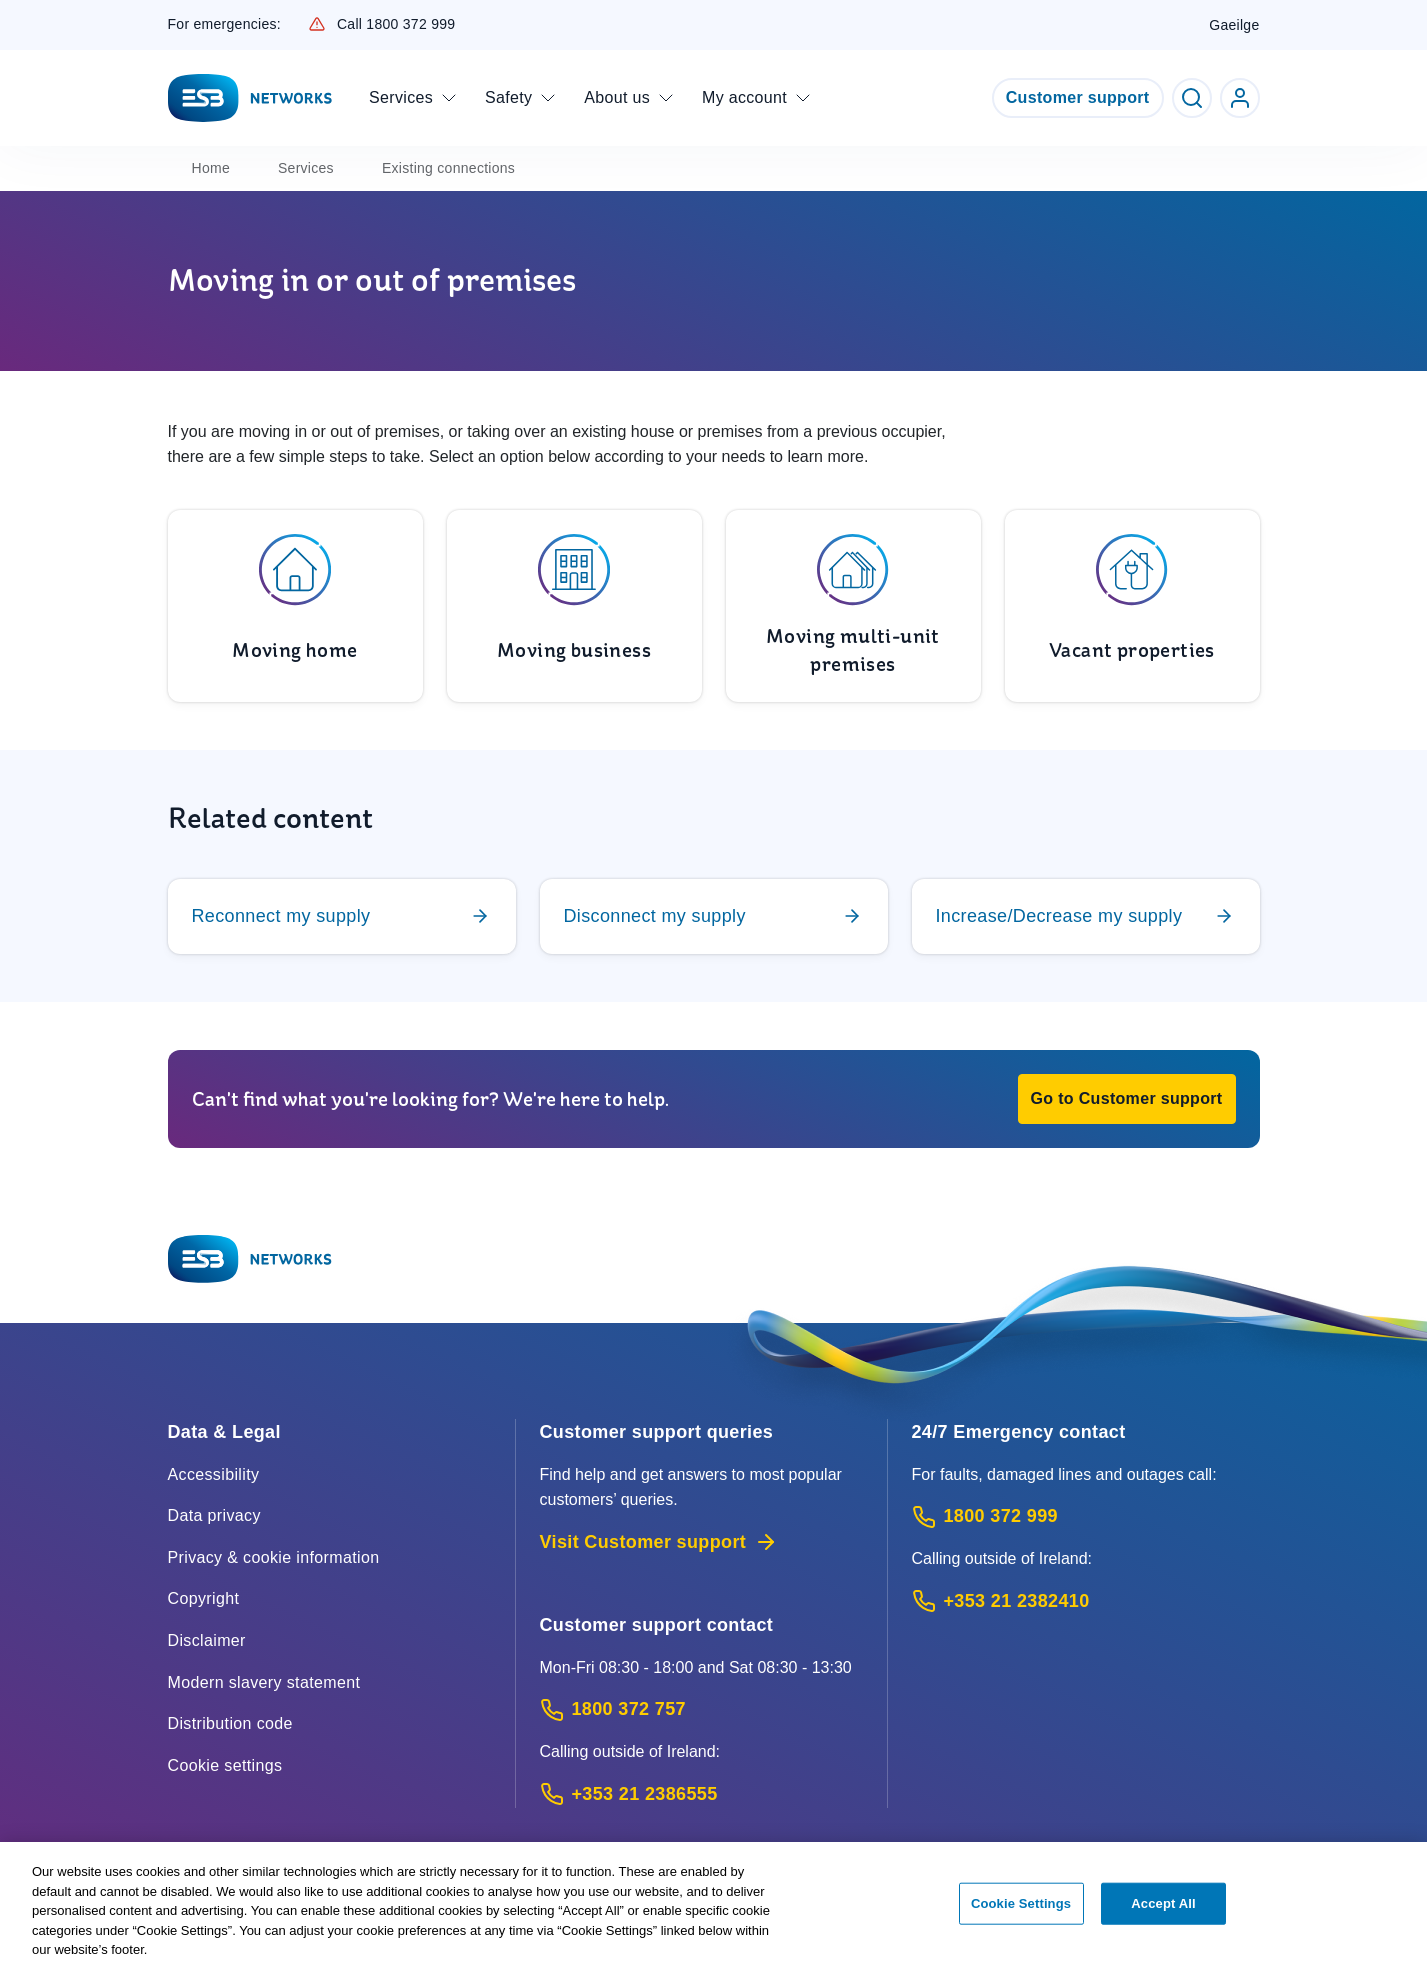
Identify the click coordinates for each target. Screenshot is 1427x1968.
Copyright (204, 1598)
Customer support (1078, 97)
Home (211, 168)
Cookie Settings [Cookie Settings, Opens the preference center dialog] (1021, 1910)
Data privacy (214, 1515)
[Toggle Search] (1192, 98)
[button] (1127, 1099)
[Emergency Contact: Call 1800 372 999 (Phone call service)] (1086, 1516)
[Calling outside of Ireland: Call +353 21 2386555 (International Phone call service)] (701, 1794)
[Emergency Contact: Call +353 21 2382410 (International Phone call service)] (1086, 1601)
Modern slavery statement (264, 1682)
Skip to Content (16, 16)
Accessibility (214, 1474)
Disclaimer (207, 1640)
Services (306, 168)
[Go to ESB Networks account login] (1240, 98)
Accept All (1163, 1910)
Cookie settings (225, 1765)
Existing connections (448, 168)
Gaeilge (1234, 25)
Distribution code (230, 1723)
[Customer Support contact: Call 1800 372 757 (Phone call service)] (701, 1709)
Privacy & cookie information (274, 1557)
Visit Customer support (659, 1542)
